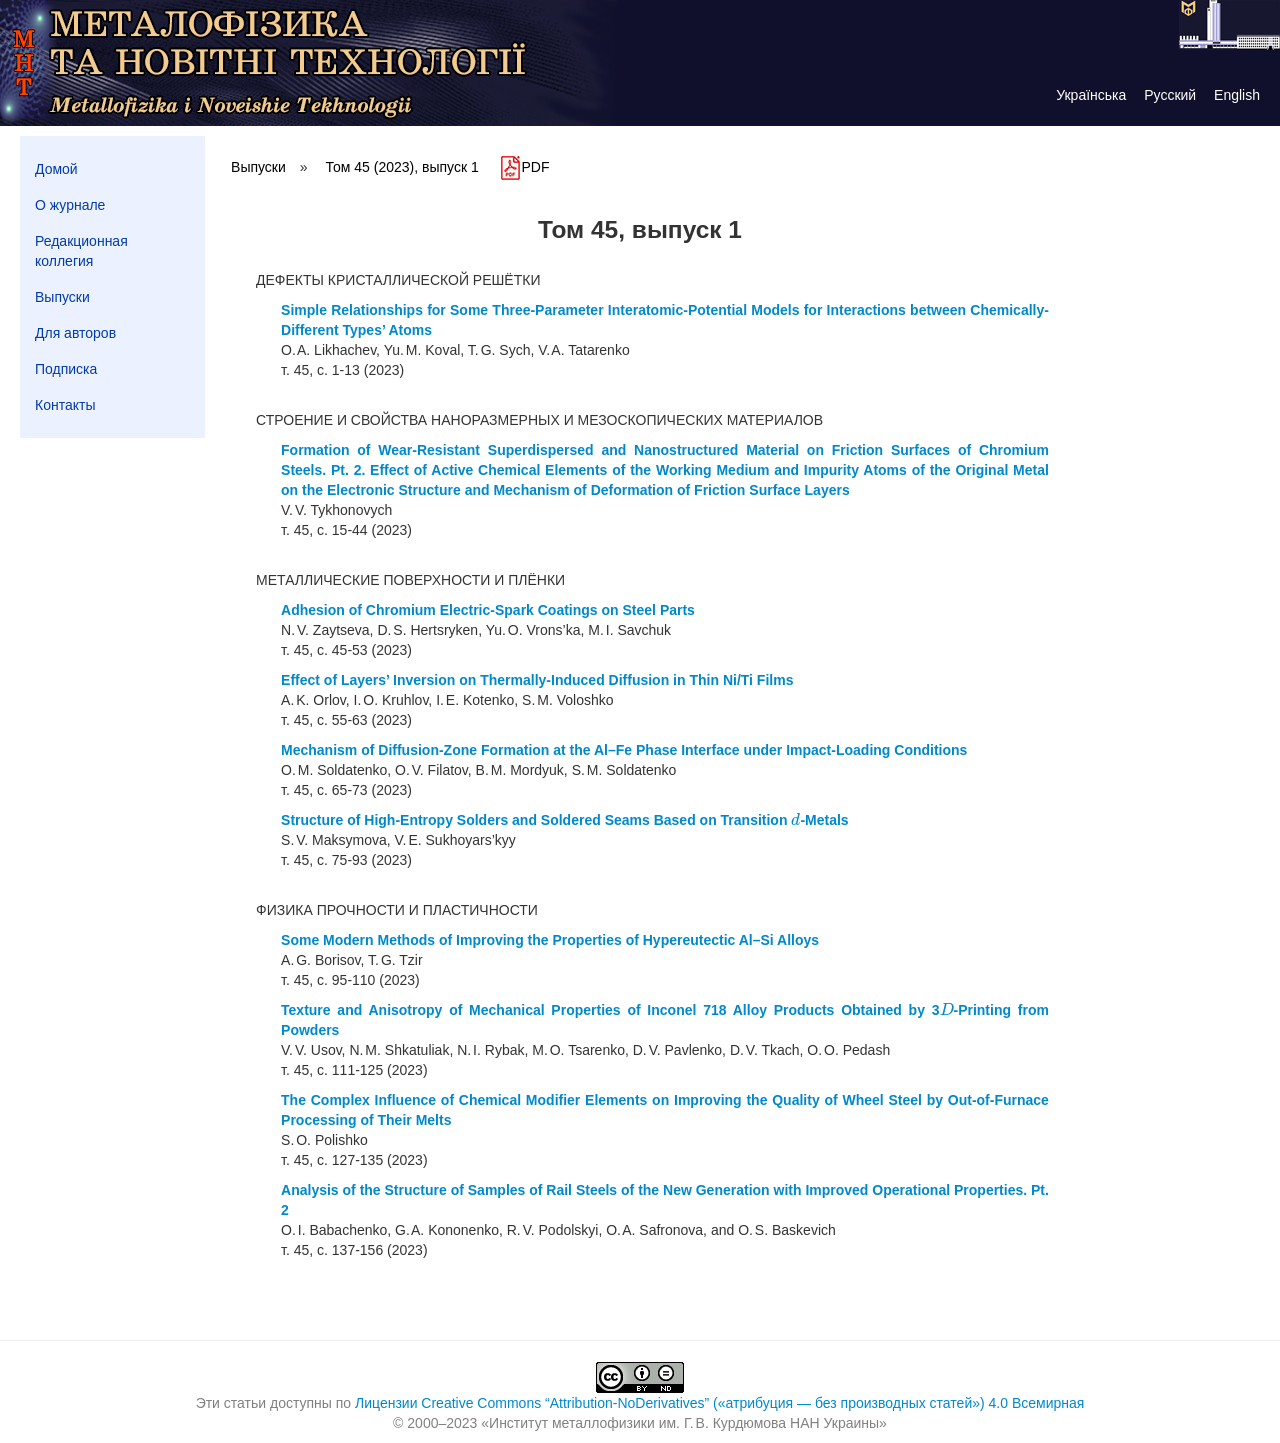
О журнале (70, 205)
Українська (1091, 95)
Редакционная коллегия (81, 251)
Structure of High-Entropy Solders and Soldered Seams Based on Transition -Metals (565, 820)
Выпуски (62, 297)
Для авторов (75, 333)
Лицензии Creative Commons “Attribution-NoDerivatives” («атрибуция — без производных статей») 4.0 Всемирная (719, 1403)
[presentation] (795, 820)
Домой (56, 169)
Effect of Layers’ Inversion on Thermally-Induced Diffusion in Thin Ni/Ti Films (537, 680)
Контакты (65, 405)
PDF (523, 167)
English (1237, 95)
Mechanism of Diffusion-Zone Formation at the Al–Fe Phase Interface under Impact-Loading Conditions (624, 750)
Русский (1170, 95)
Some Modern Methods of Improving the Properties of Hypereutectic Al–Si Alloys (550, 940)
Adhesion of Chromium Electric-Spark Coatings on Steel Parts (488, 610)
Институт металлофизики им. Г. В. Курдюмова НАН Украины (684, 1423)
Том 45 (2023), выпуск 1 (402, 167)
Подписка (66, 369)
